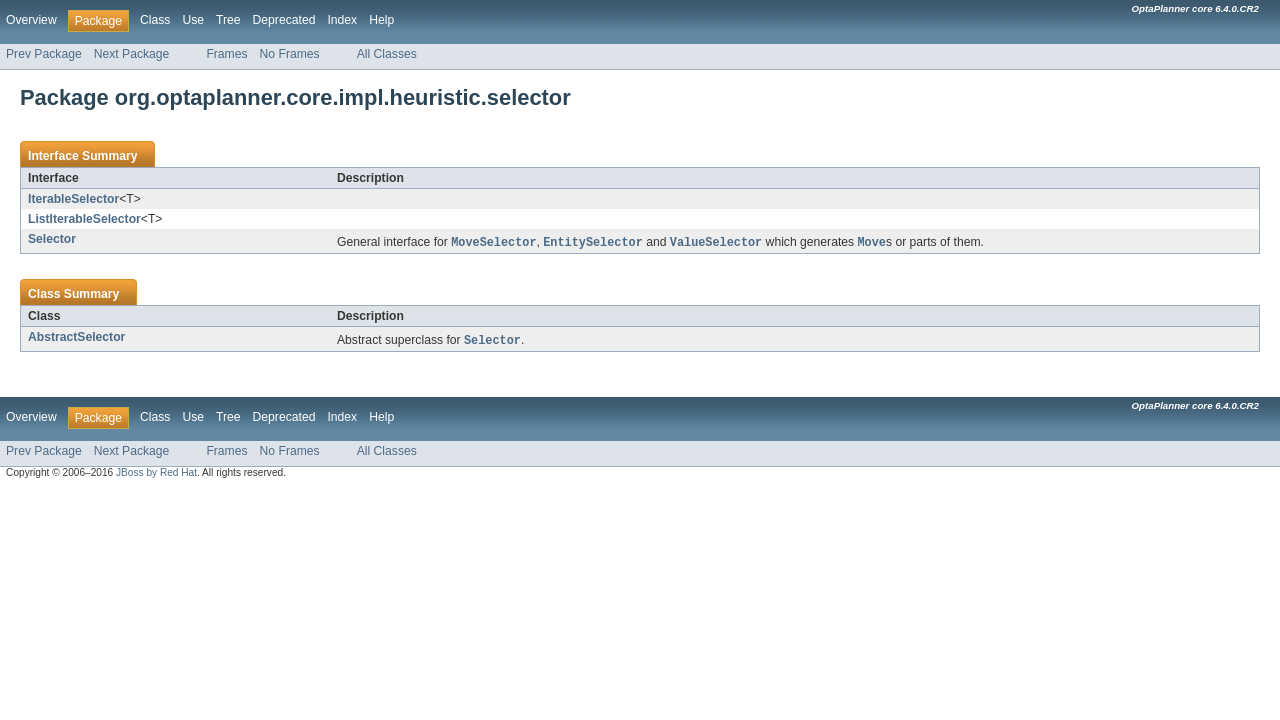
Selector (52, 239)
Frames (226, 54)
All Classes (387, 54)
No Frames (290, 54)
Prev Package (44, 54)
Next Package (132, 54)
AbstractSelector (76, 338)
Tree (228, 20)
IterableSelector (73, 199)
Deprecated (284, 20)
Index (342, 20)
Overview (31, 20)
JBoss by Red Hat (156, 474)
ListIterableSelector (84, 219)
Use (193, 20)
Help (381, 20)
